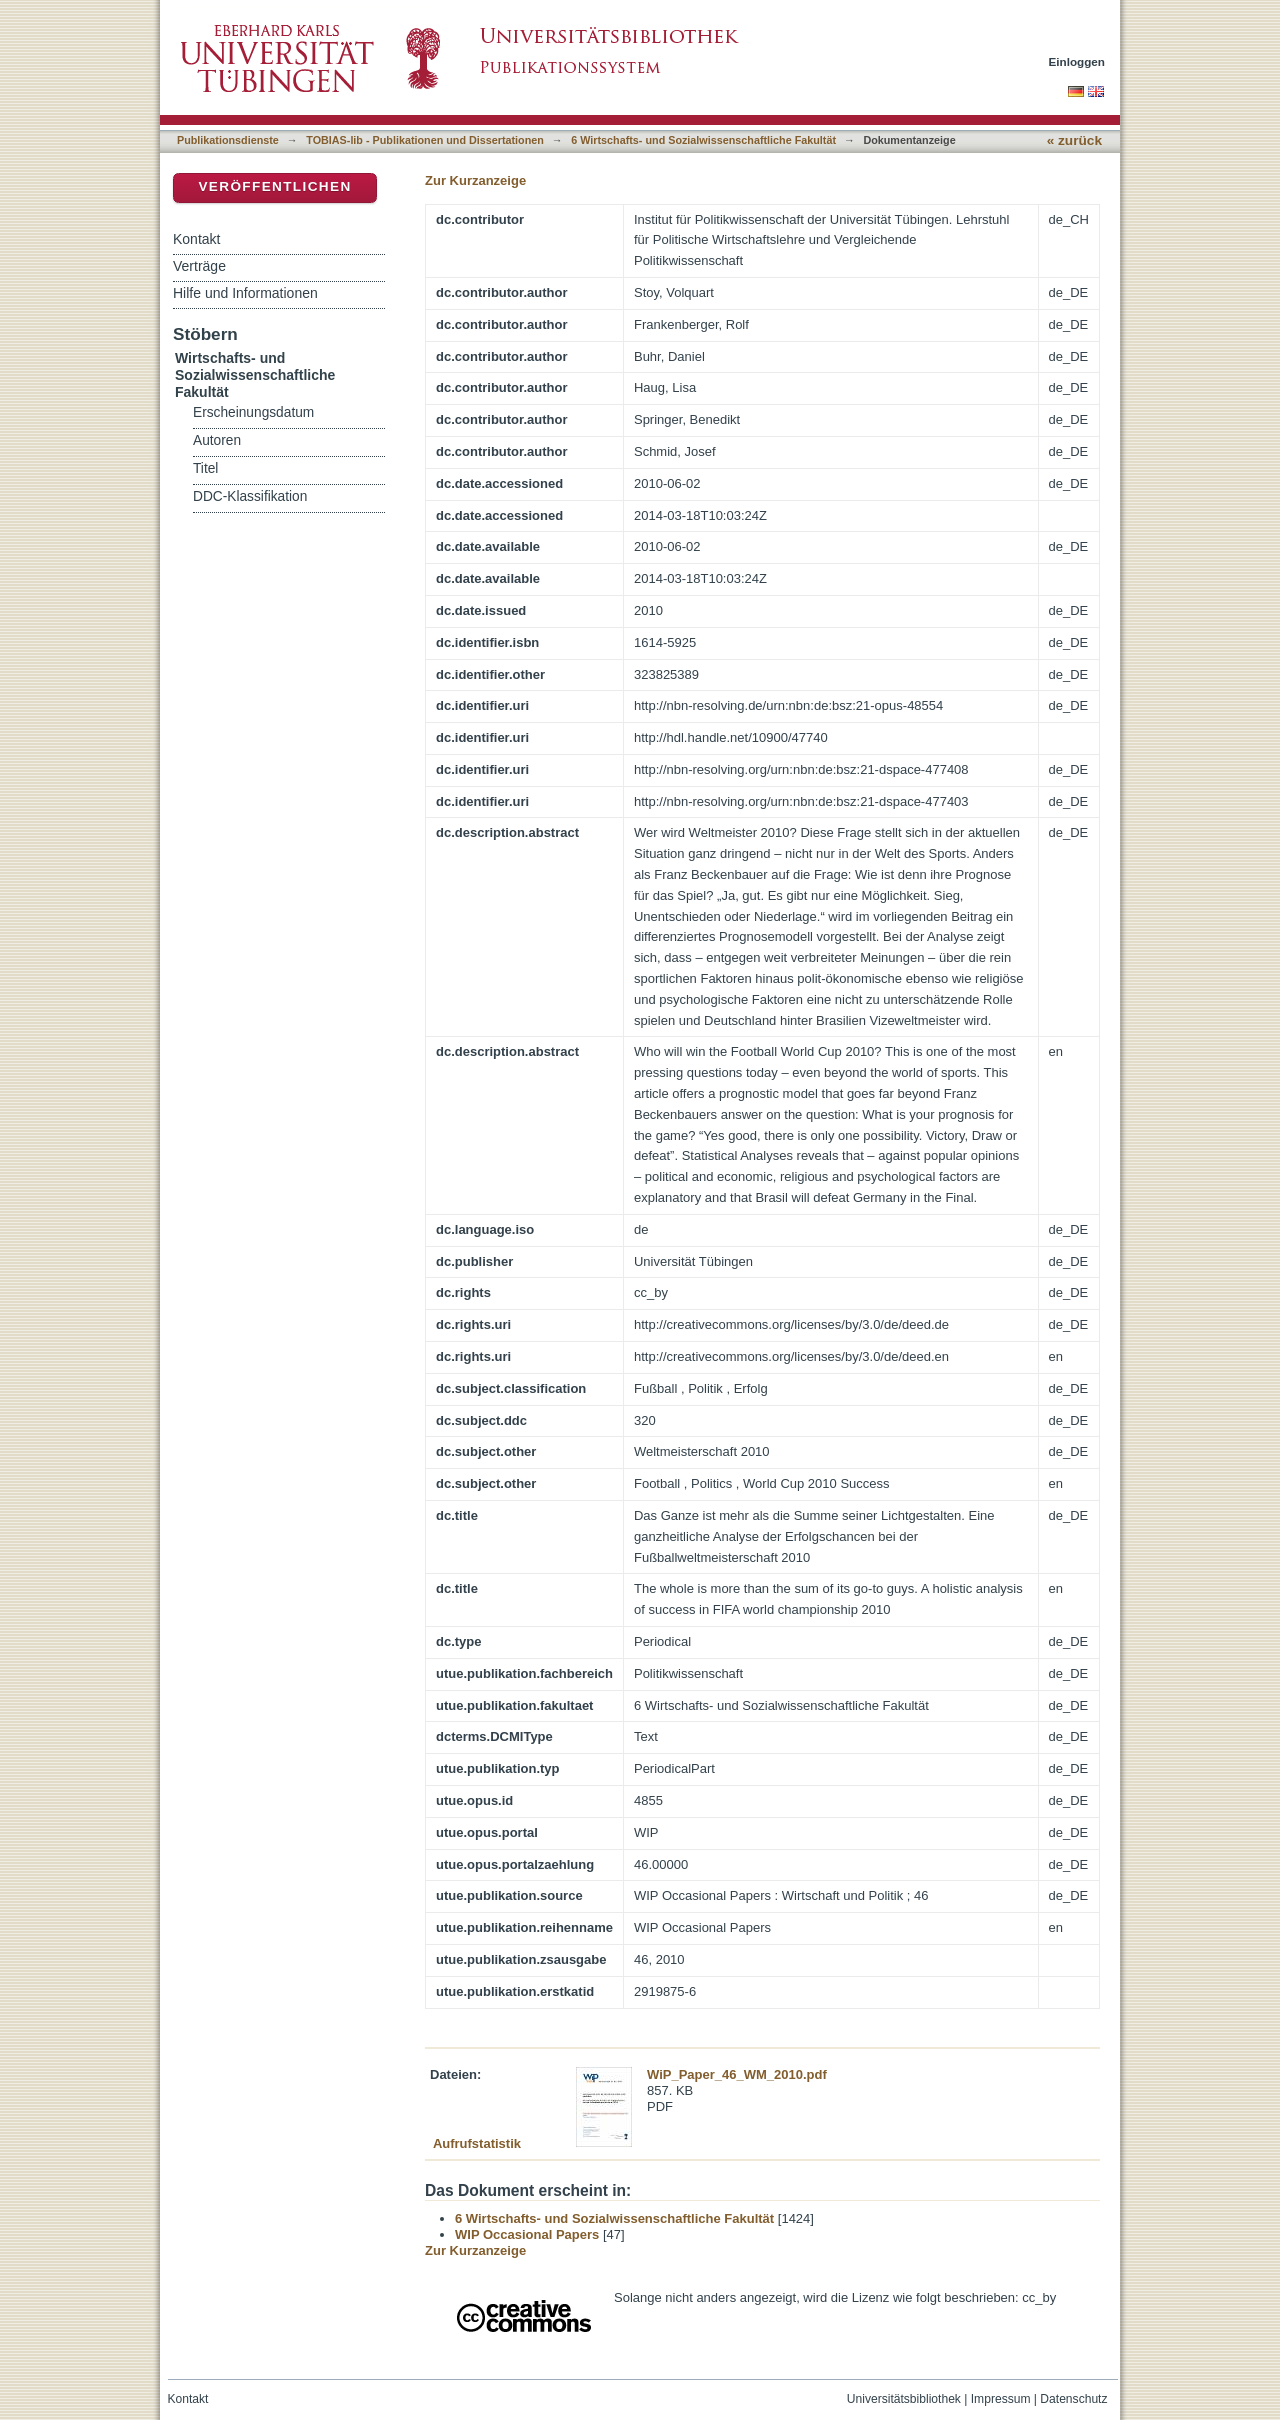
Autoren (217, 440)
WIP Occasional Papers (527, 2234)
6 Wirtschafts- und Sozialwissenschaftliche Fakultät (703, 140)
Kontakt (196, 239)
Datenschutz (1073, 2399)
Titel (205, 468)
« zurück (1074, 140)
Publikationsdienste (228, 140)
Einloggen (1077, 61)
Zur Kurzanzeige (475, 180)
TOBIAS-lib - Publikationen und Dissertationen (425, 140)
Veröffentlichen (274, 186)
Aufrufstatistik (477, 2143)
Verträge (199, 266)
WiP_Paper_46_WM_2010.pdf (737, 2074)
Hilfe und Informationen (245, 293)
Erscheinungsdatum (253, 412)
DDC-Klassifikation (250, 496)
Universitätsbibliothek (904, 2399)
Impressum (1001, 2399)
